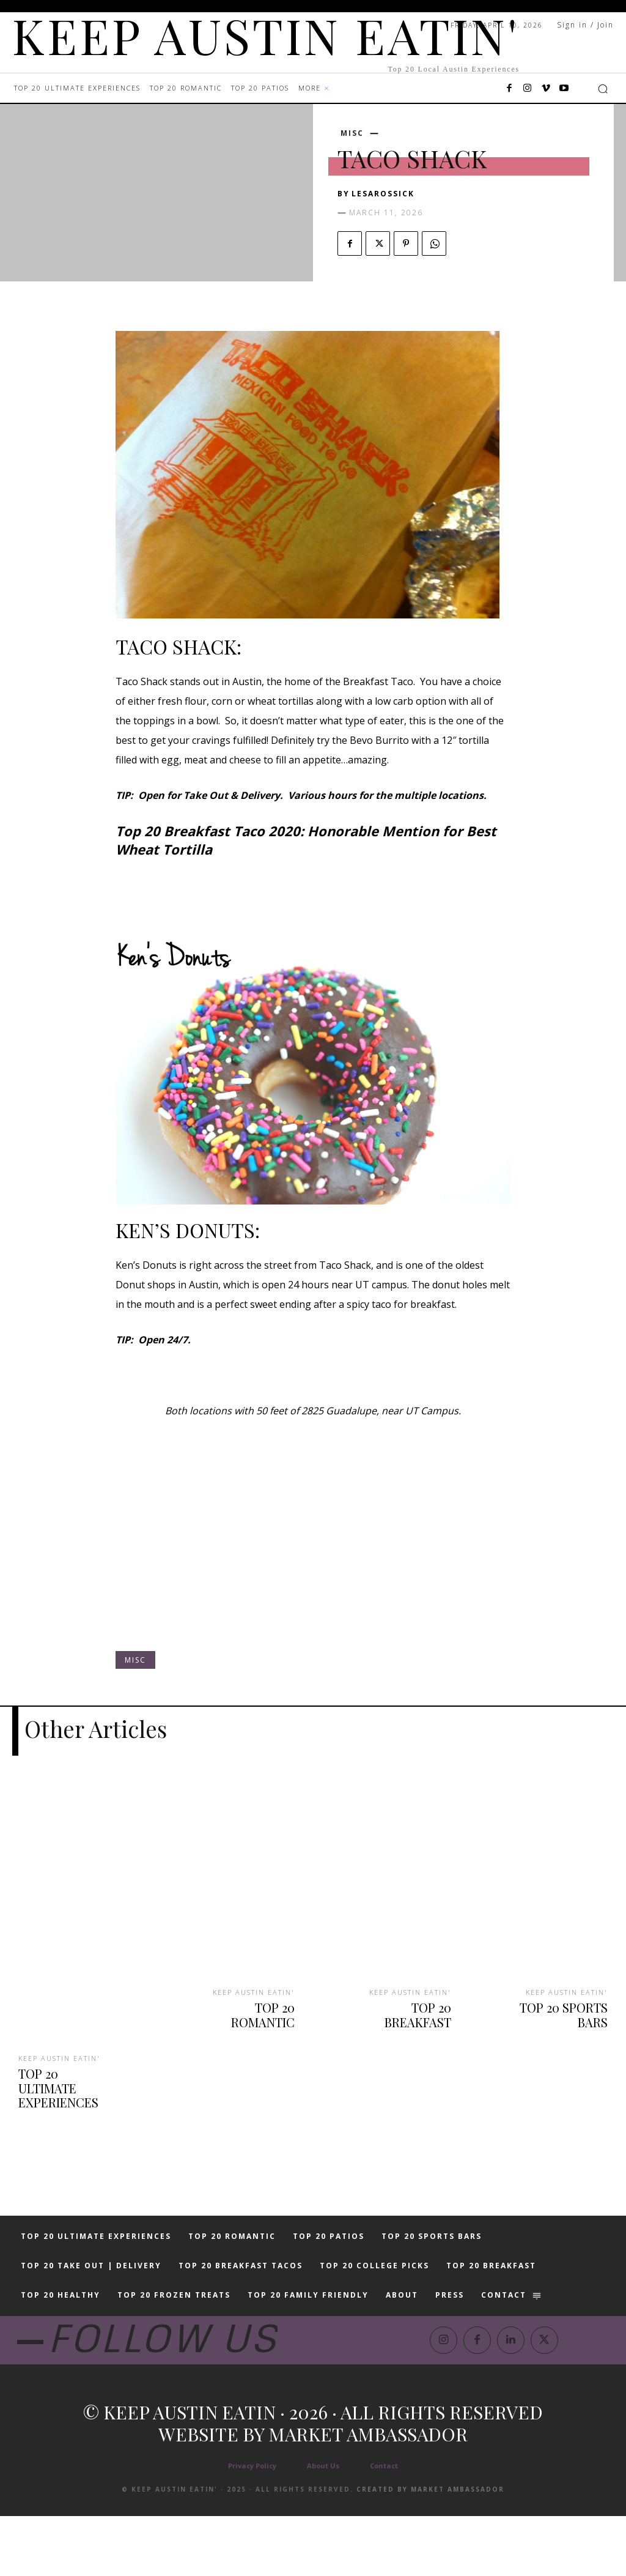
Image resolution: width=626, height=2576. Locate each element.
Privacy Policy (252, 2525)
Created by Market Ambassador (430, 2549)
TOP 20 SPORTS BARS (568, 2010)
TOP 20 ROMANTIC (247, 2003)
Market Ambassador (368, 2494)
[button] (603, 89)
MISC (352, 133)
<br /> (313, 1545)
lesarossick (383, 193)
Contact (384, 2525)
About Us (323, 2525)
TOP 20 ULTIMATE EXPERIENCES (64, 2076)
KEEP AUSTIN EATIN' (58, 2056)
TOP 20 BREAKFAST (402, 2003)
